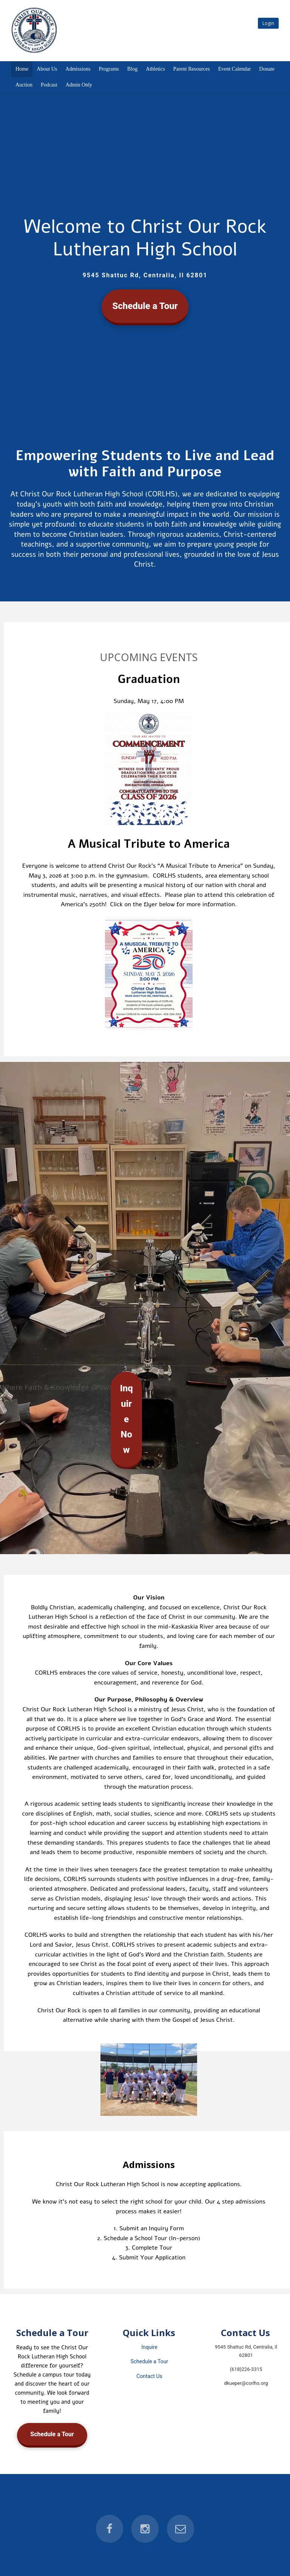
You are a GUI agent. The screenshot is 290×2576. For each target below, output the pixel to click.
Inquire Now (126, 1419)
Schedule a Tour (144, 306)
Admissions (77, 69)
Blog (132, 69)
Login (268, 23)
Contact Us (149, 2376)
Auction (23, 85)
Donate (266, 69)
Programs (109, 69)
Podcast (49, 85)
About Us (47, 69)
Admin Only (79, 85)
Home (21, 69)
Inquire (149, 2347)
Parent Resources (191, 69)
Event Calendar (234, 69)
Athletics (155, 69)
